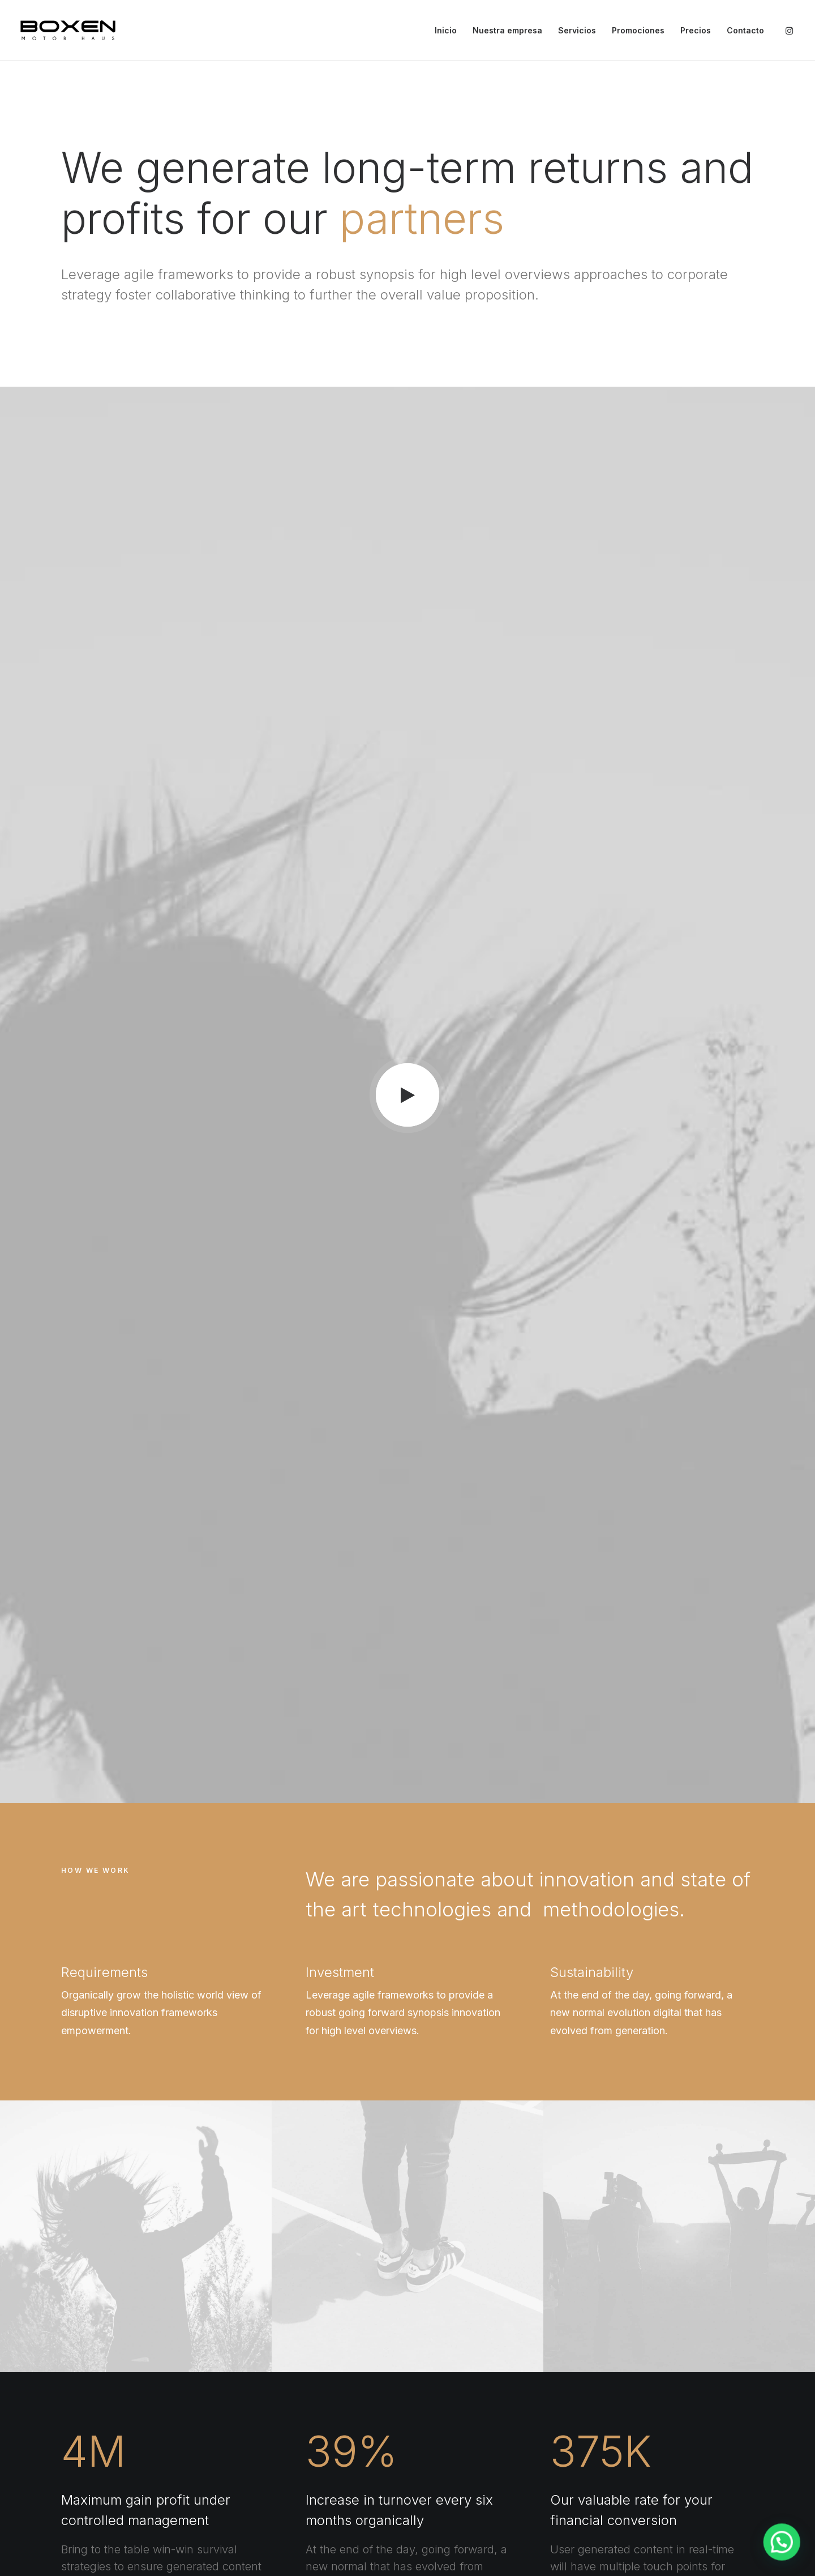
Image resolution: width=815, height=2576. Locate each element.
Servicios (577, 30)
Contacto (745, 30)
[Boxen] (67, 30)
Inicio (446, 30)
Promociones (638, 30)
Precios (695, 30)
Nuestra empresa (507, 30)
